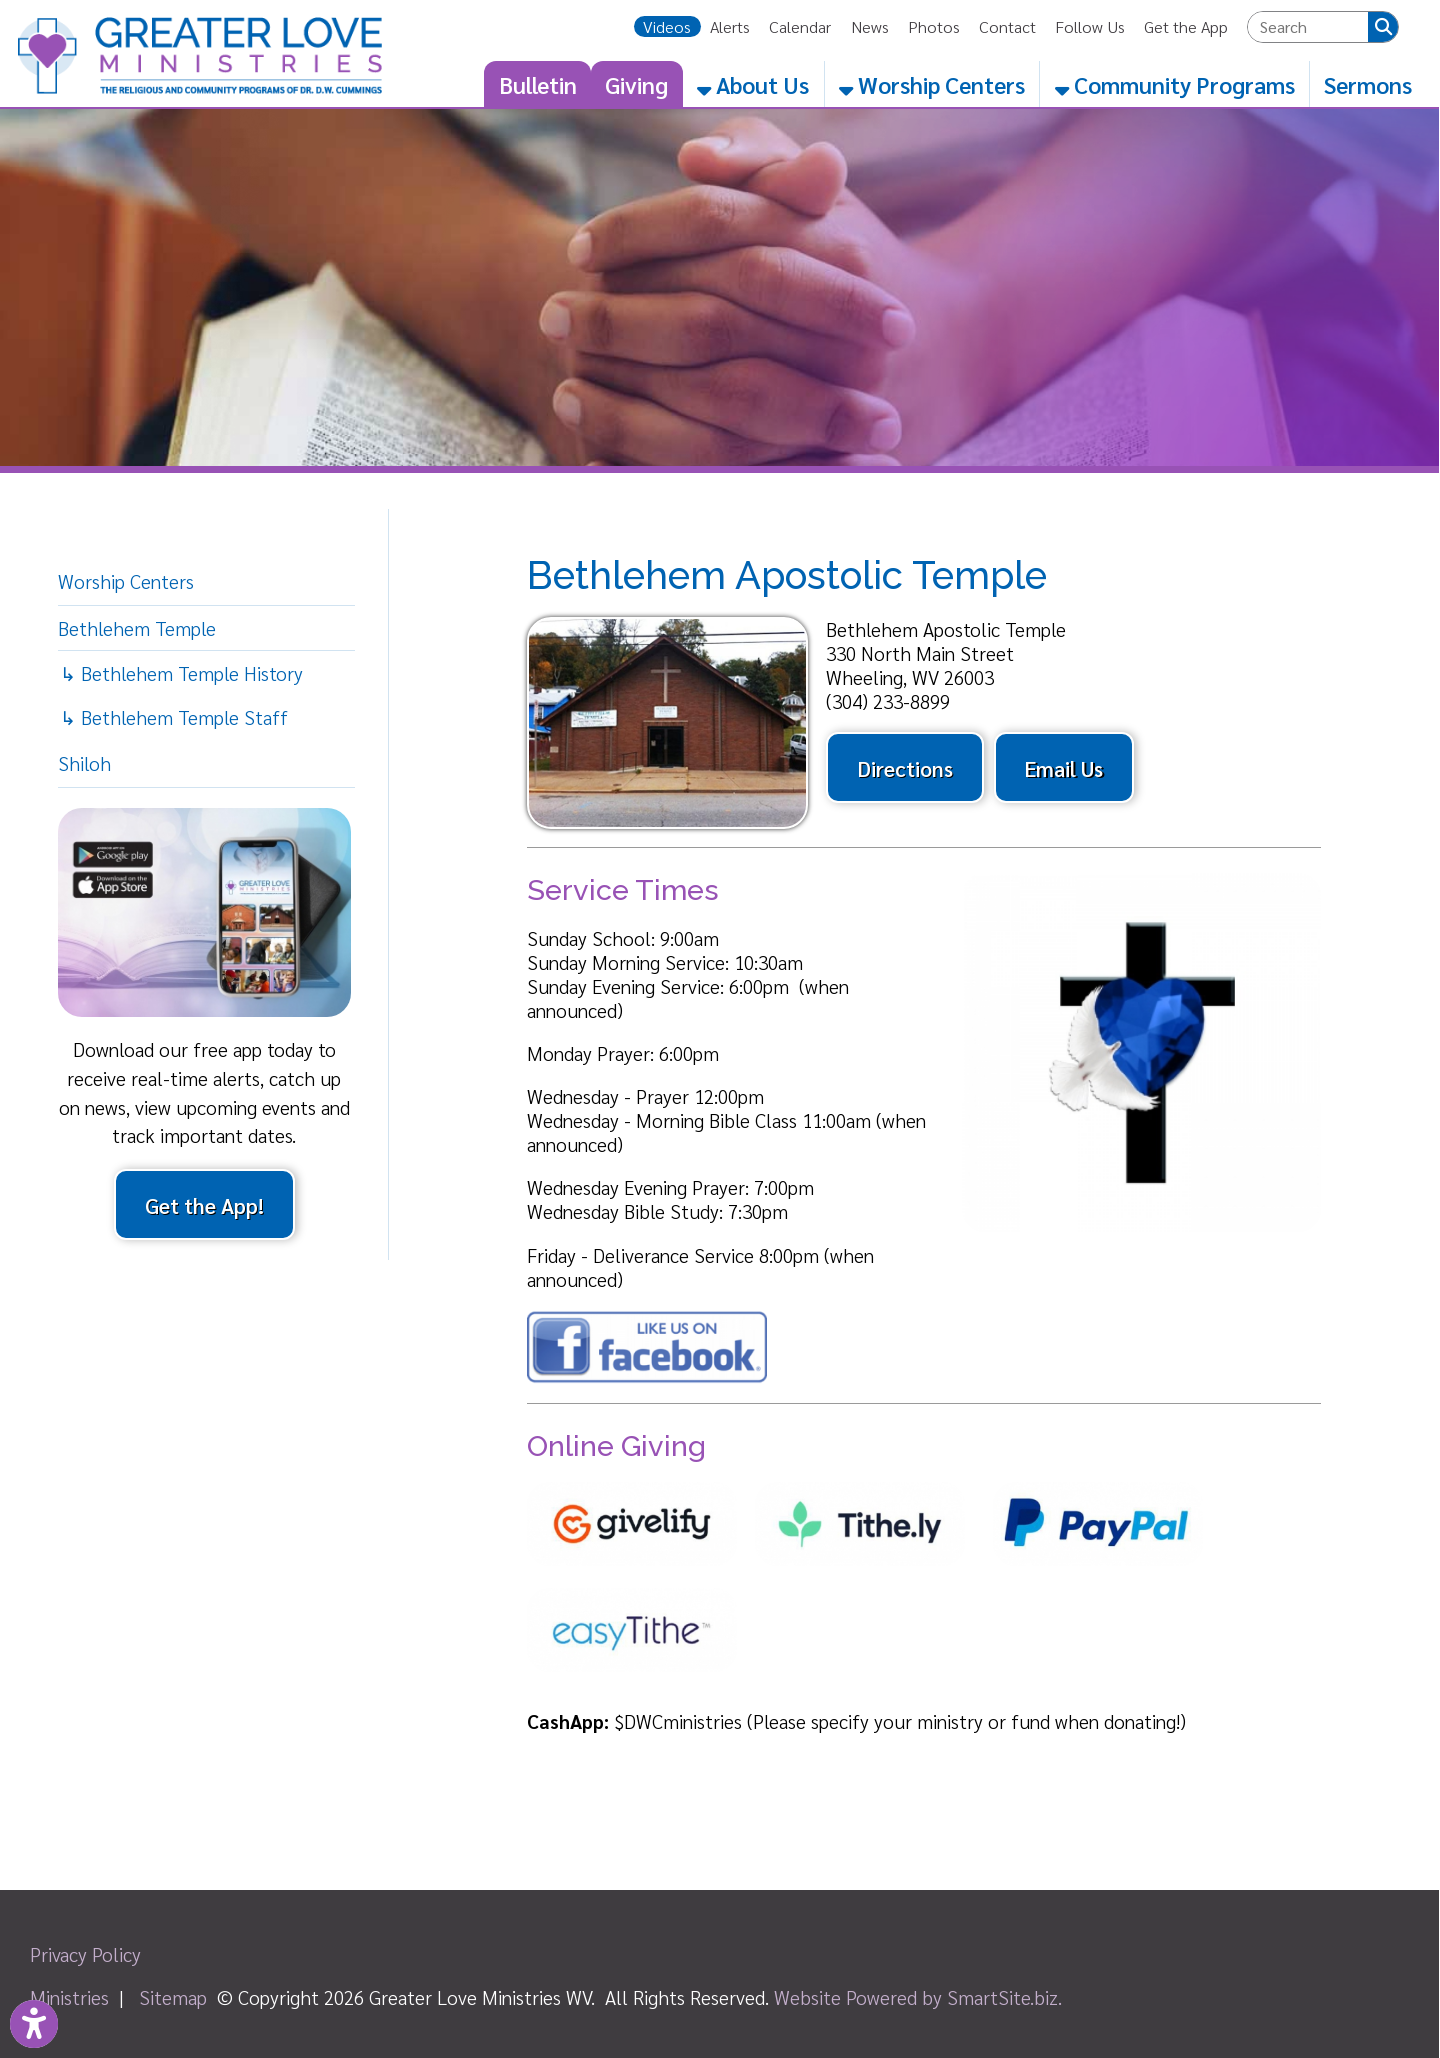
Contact (1007, 26)
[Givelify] (641, 1576)
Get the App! (204, 1205)
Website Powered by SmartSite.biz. (918, 1997)
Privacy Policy (85, 1954)
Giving (636, 84)
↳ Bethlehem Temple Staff (174, 717)
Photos (934, 26)
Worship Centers (932, 84)
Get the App (1186, 26)
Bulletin (538, 84)
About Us (753, 84)
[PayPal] (1107, 1576)
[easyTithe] (641, 1682)
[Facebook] (647, 1376)
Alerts (730, 26)
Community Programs (1175, 84)
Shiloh (84, 763)
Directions (905, 768)
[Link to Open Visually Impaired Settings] (34, 2024)
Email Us (1063, 768)
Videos (667, 26)
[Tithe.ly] (869, 1576)
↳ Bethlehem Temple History (181, 673)
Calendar (800, 26)
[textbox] (1308, 27)
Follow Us (1090, 26)
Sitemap (173, 1997)
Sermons (1368, 84)
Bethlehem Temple (137, 628)
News (870, 26)
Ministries (69, 1997)
